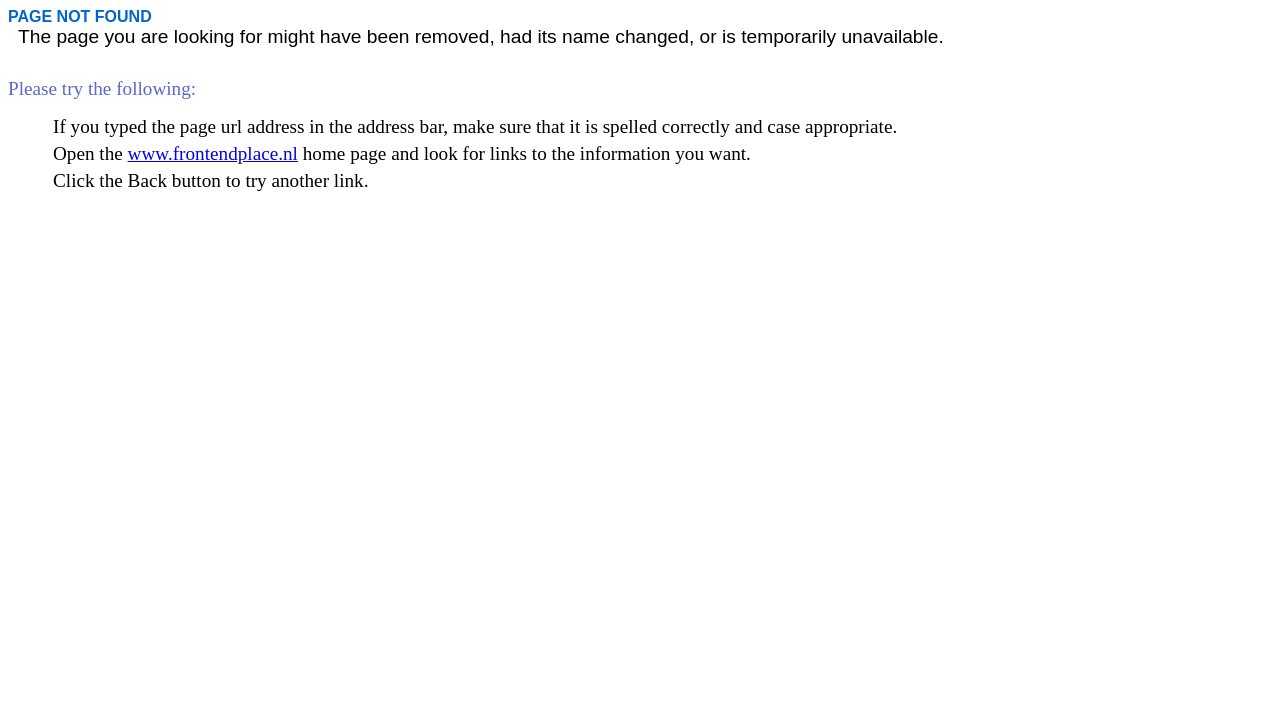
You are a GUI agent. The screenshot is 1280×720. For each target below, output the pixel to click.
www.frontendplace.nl (213, 153)
